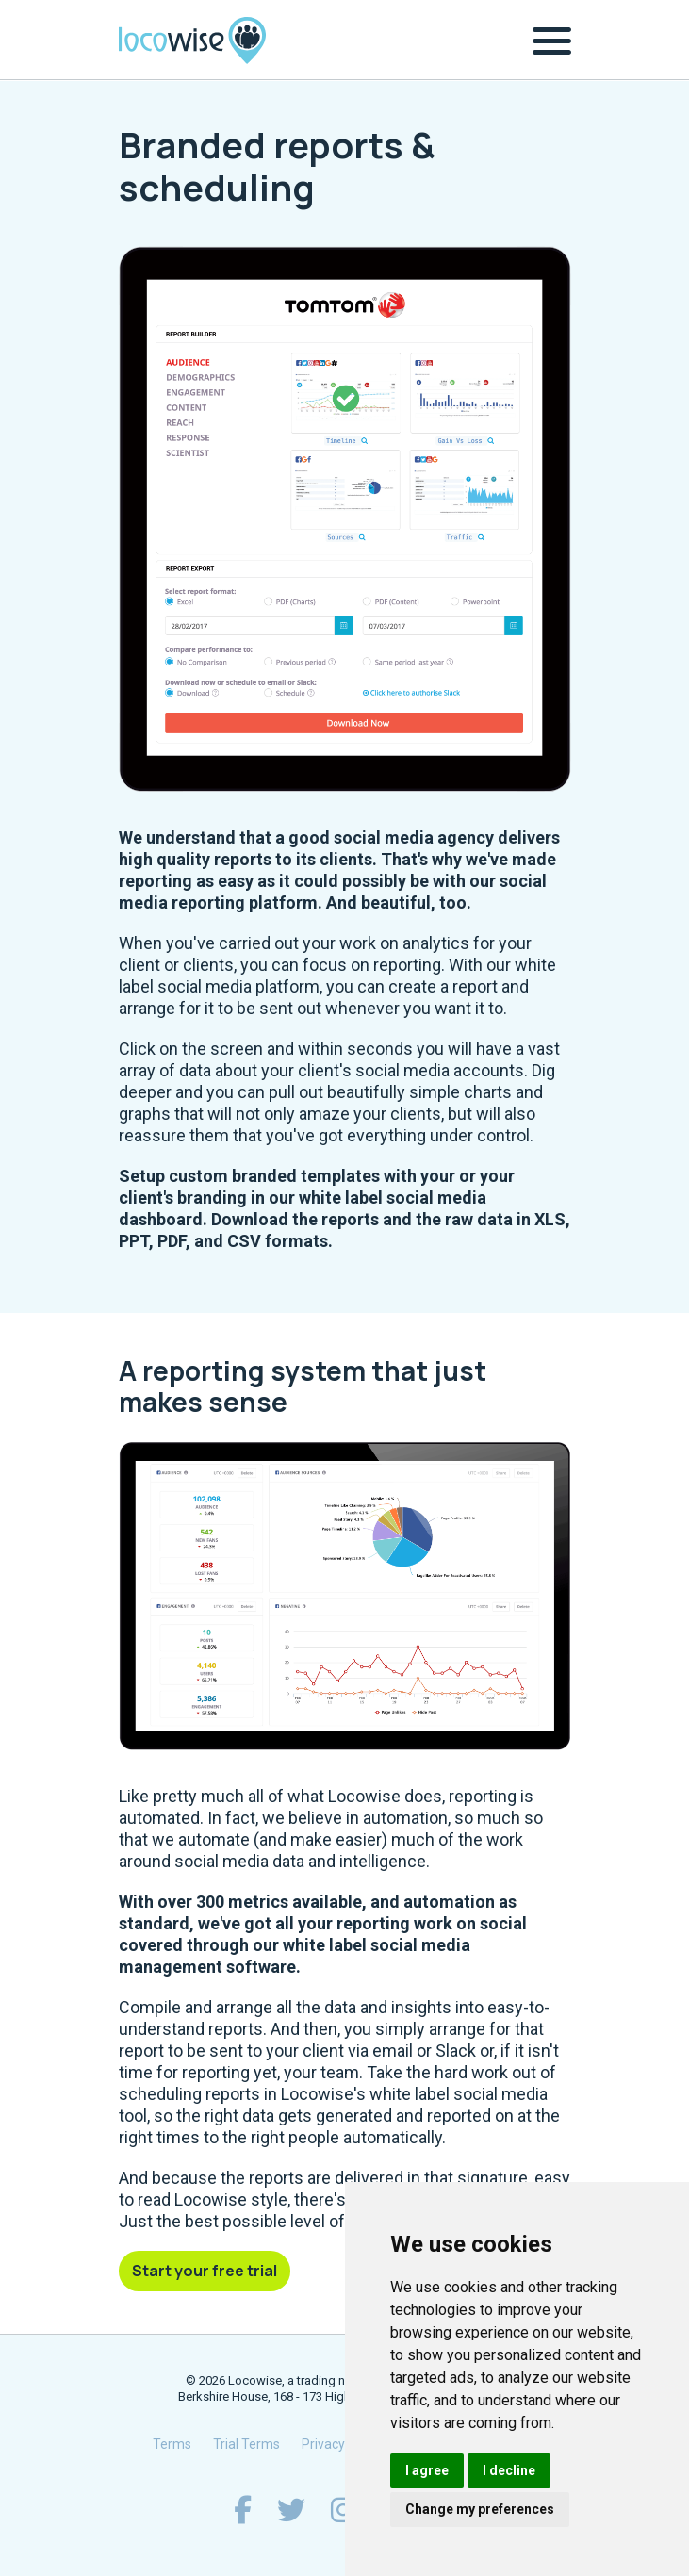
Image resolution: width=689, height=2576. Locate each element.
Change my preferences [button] (479, 2509)
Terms (172, 2444)
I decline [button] (509, 2470)
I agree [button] (427, 2470)
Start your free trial (204, 2270)
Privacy (323, 2444)
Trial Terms (246, 2444)
